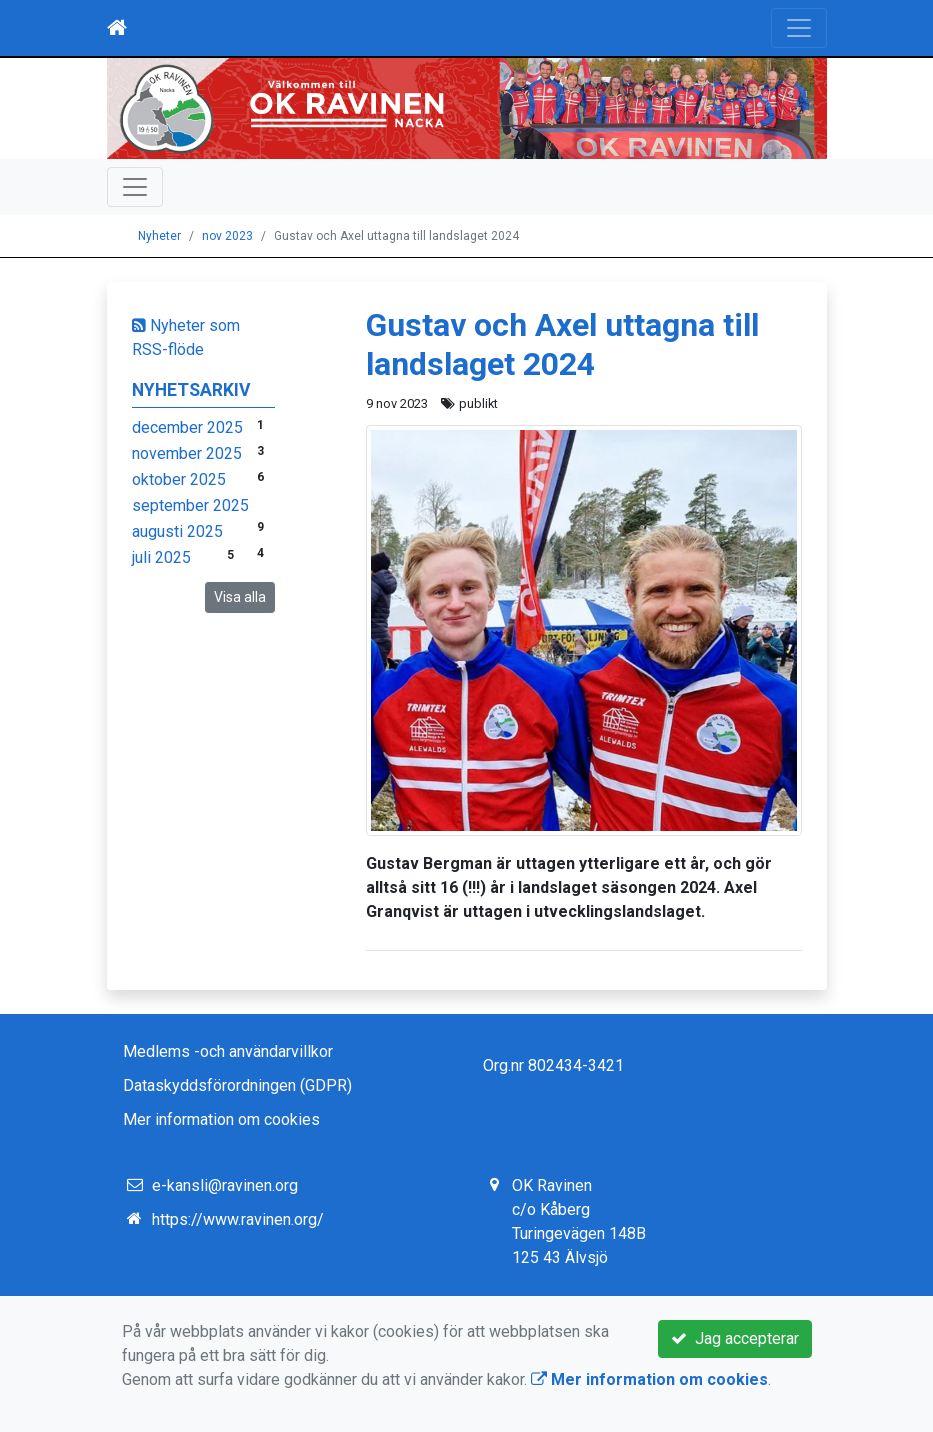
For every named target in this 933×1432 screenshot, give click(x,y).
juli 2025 (161, 557)
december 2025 (187, 427)
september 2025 (190, 505)
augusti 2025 (177, 531)
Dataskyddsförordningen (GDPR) (237, 1085)
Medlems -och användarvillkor (228, 1051)
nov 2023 (227, 236)
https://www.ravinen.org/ (238, 1219)
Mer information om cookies (221, 1119)
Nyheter (159, 236)
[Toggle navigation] (799, 28)
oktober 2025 (179, 479)
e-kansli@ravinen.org (225, 1185)
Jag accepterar (735, 1338)
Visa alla (240, 597)
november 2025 (187, 453)
